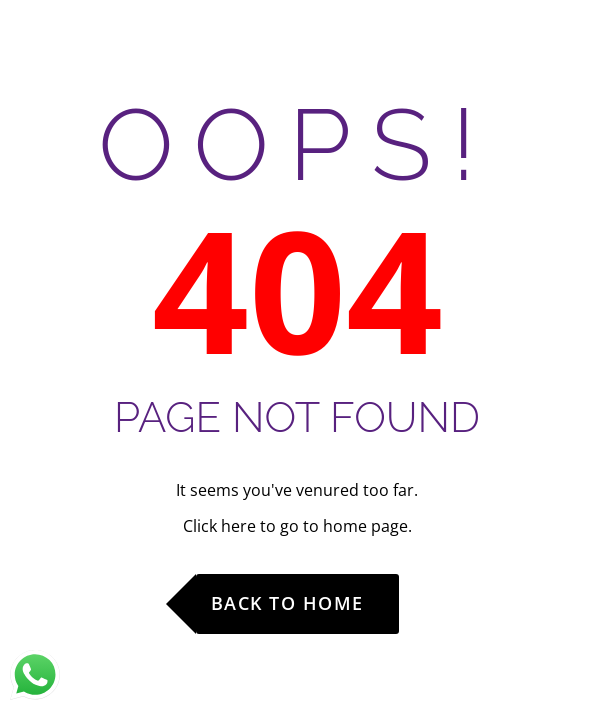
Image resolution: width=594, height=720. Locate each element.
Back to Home (287, 603)
